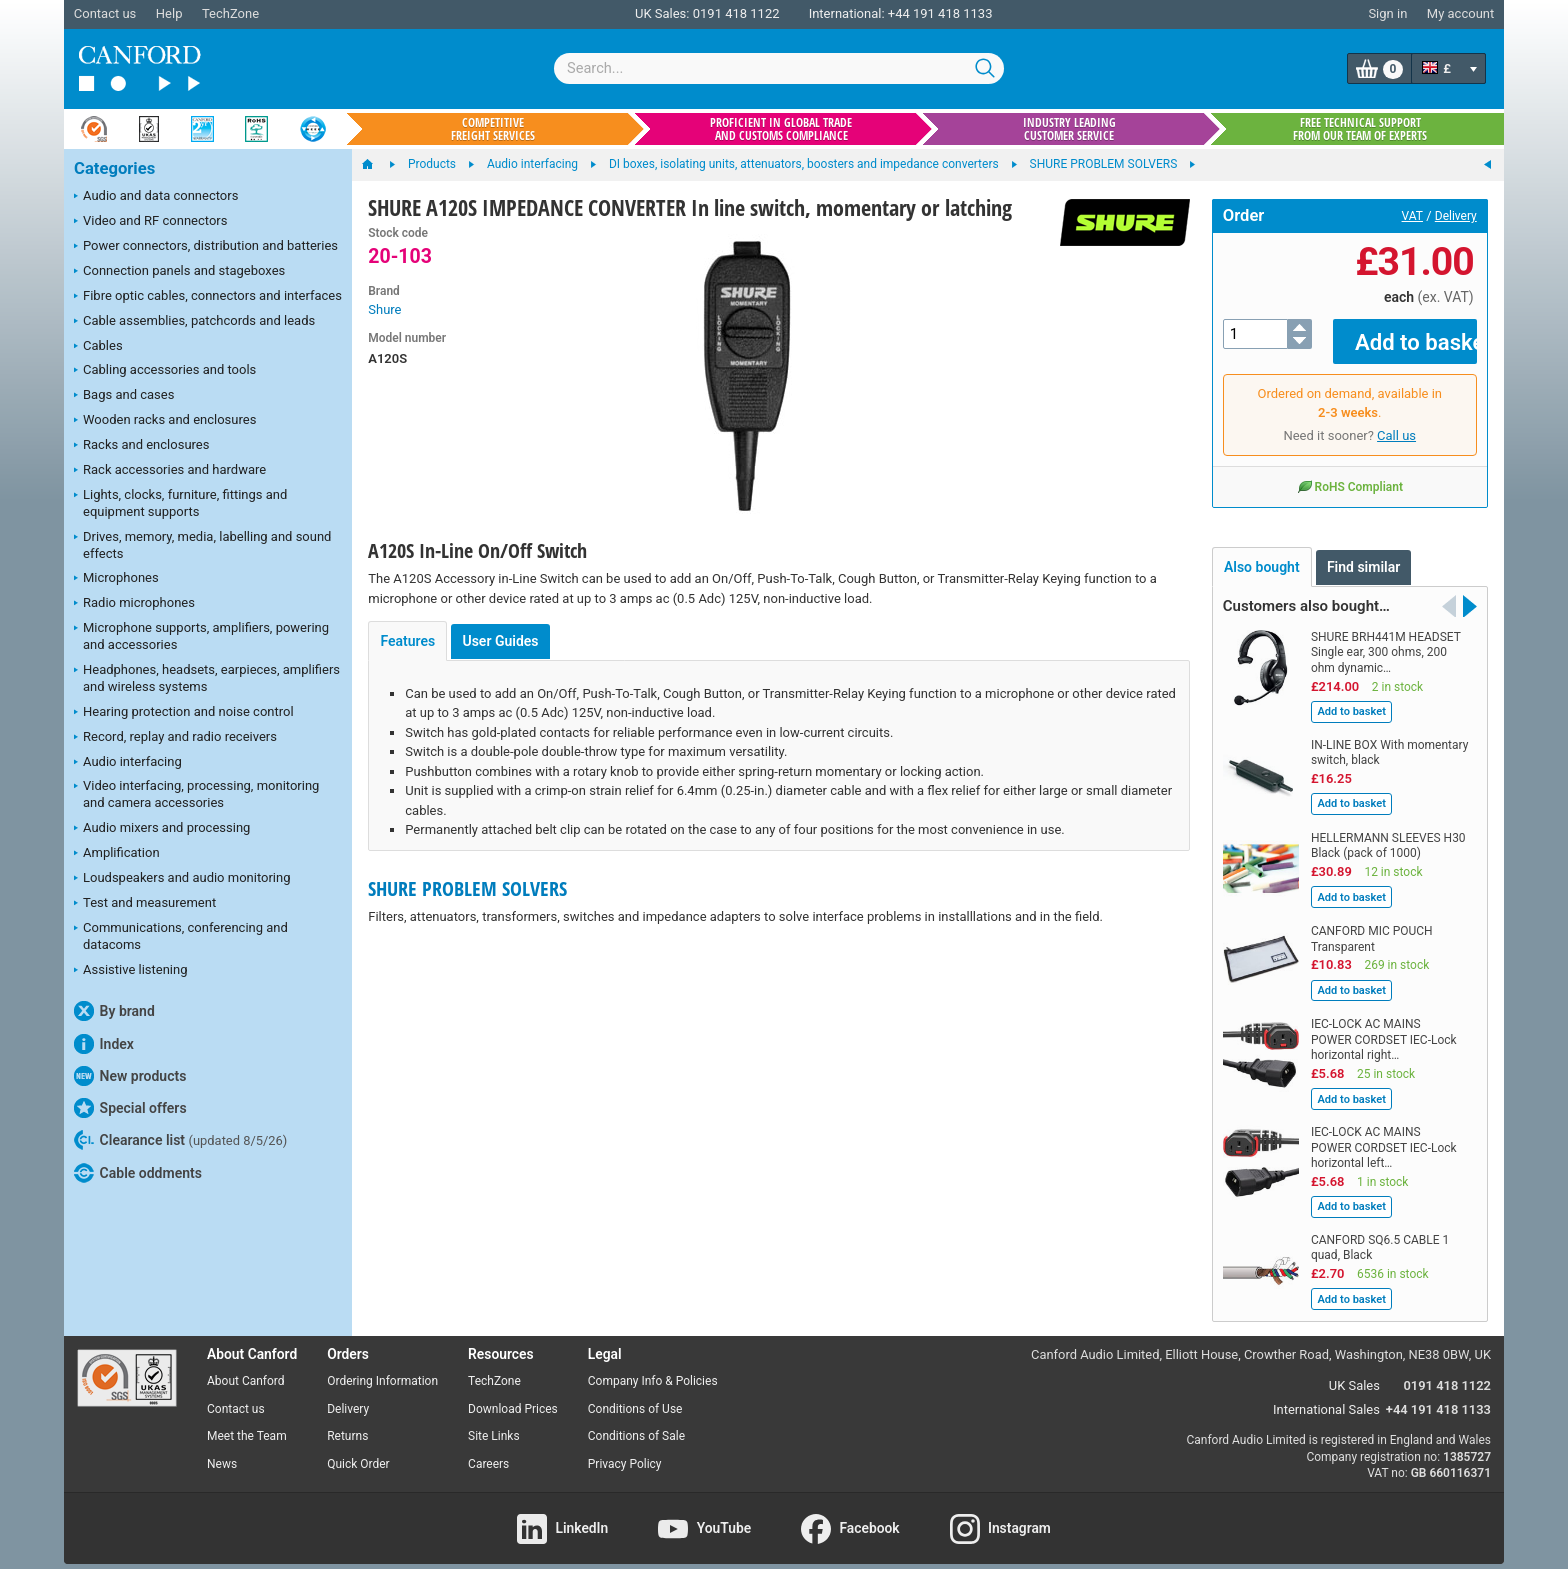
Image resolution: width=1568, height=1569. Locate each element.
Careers (488, 1450)
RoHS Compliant (1350, 472)
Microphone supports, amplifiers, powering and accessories (201, 636)
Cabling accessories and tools (165, 371)
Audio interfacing (128, 763)
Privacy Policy (625, 1450)
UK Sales (1354, 1371)
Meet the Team (247, 1422)
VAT (1412, 216)
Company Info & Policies (653, 1366)
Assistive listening (131, 971)
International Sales (1326, 1395)
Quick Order (358, 1450)
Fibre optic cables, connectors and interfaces (208, 297)
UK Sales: (662, 13)
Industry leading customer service (1069, 129)
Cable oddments (138, 1173)
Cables (98, 347)
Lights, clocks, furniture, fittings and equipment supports (180, 503)
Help (169, 13)
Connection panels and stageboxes (179, 272)
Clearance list (180, 1140)
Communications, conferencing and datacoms (181, 936)
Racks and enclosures (141, 446)
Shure (384, 309)
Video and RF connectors (150, 222)
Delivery (1456, 216)
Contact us (105, 13)
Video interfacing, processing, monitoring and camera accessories (196, 794)
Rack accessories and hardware (170, 471)
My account (1460, 13)
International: (847, 13)
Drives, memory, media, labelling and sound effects (202, 545)
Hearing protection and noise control (184, 713)
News (222, 1450)
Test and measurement (145, 904)
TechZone (230, 13)
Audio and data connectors (156, 197)
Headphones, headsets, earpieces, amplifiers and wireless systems (207, 678)
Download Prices (513, 1394)
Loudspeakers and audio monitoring (182, 879)
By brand (114, 1011)
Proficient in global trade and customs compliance (781, 129)
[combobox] (779, 68)
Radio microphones (134, 604)
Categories (114, 168)
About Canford (246, 1366)
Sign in (1387, 13)
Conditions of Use (635, 1394)
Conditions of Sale (636, 1422)
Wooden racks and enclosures (165, 421)
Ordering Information (382, 1366)
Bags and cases (124, 396)
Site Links (494, 1422)
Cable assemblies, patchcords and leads (194, 322)
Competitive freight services (493, 129)
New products (130, 1076)
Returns (347, 1422)
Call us (1396, 421)
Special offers (130, 1108)
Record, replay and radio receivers (175, 738)
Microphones (116, 579)
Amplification (117, 854)
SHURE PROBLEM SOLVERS (467, 888)
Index (104, 1044)
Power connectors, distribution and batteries (206, 247)
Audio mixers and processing (162, 829)
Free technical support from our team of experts (1360, 129)
